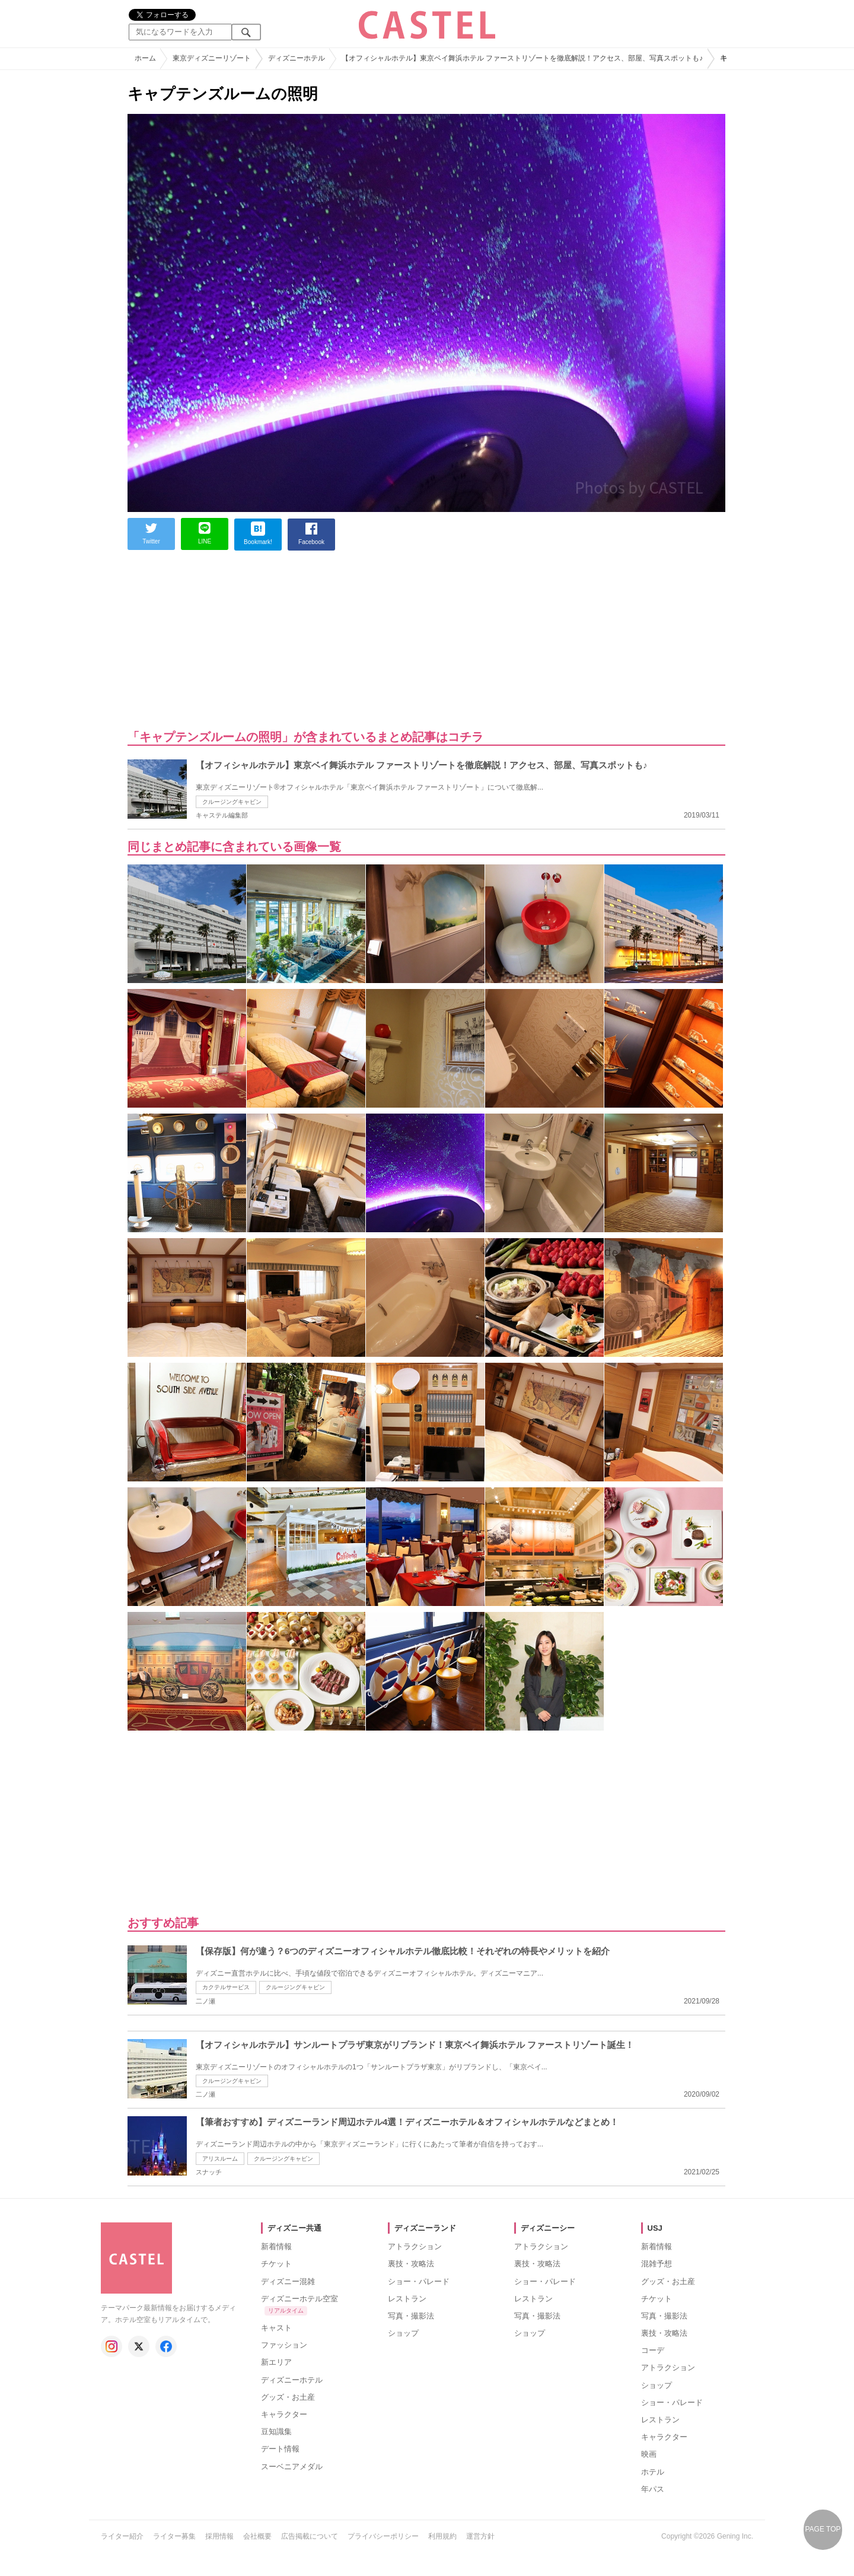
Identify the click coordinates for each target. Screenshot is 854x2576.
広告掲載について (309, 2536)
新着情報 (276, 2246)
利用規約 (442, 2536)
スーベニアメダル (292, 2466)
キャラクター (284, 2414)
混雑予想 (656, 2263)
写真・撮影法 (411, 2315)
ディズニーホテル (292, 2379)
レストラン (407, 2298)
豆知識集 (276, 2431)
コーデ (652, 2350)
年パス (652, 2489)
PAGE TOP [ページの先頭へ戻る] (822, 2529)
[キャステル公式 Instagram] (111, 2346)
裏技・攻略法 (411, 2263)
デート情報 (280, 2448)
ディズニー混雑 (288, 2281)
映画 (649, 2454)
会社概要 (257, 2536)
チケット (276, 2263)
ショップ (403, 2333)
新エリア (276, 2362)
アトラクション (415, 2246)
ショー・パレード (419, 2281)
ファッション (284, 2344)
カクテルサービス (226, 1987)
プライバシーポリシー (383, 2536)
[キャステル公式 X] (138, 2346)
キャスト (276, 2327)
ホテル (652, 2471)
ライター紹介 (122, 2536)
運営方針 (480, 2536)
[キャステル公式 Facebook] (166, 2346)
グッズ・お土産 (288, 2397)
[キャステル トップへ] (136, 2228)
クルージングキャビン (232, 802)
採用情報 (219, 2536)
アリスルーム (220, 2158)
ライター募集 (174, 2536)
